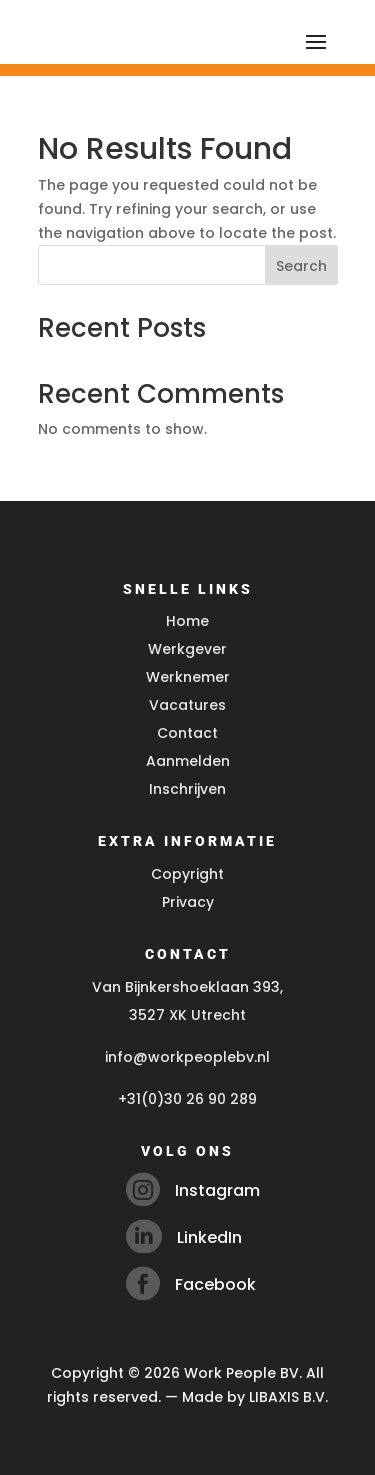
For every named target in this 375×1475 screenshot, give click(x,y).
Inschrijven (187, 789)
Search (301, 266)
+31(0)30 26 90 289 (187, 1099)
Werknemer (188, 677)
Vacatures (187, 705)
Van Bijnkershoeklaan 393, (187, 987)
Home (187, 621)
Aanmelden (188, 761)
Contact (187, 733)
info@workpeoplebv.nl (187, 1057)
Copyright (187, 874)
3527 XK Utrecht (187, 1015)
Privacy (188, 902)
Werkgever (187, 649)
